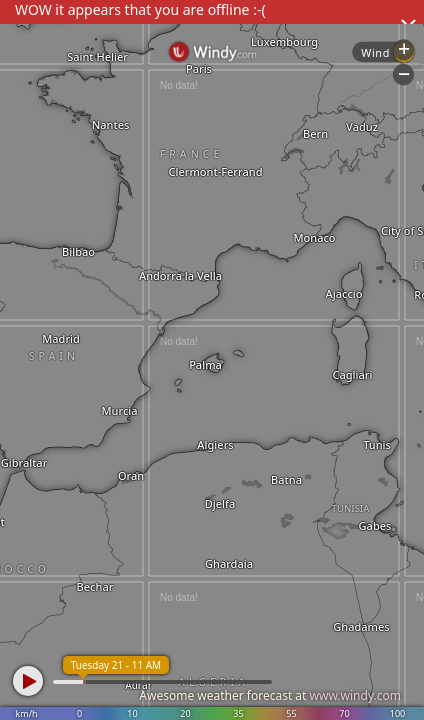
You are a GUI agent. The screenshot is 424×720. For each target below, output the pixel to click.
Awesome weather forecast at (270, 695)
